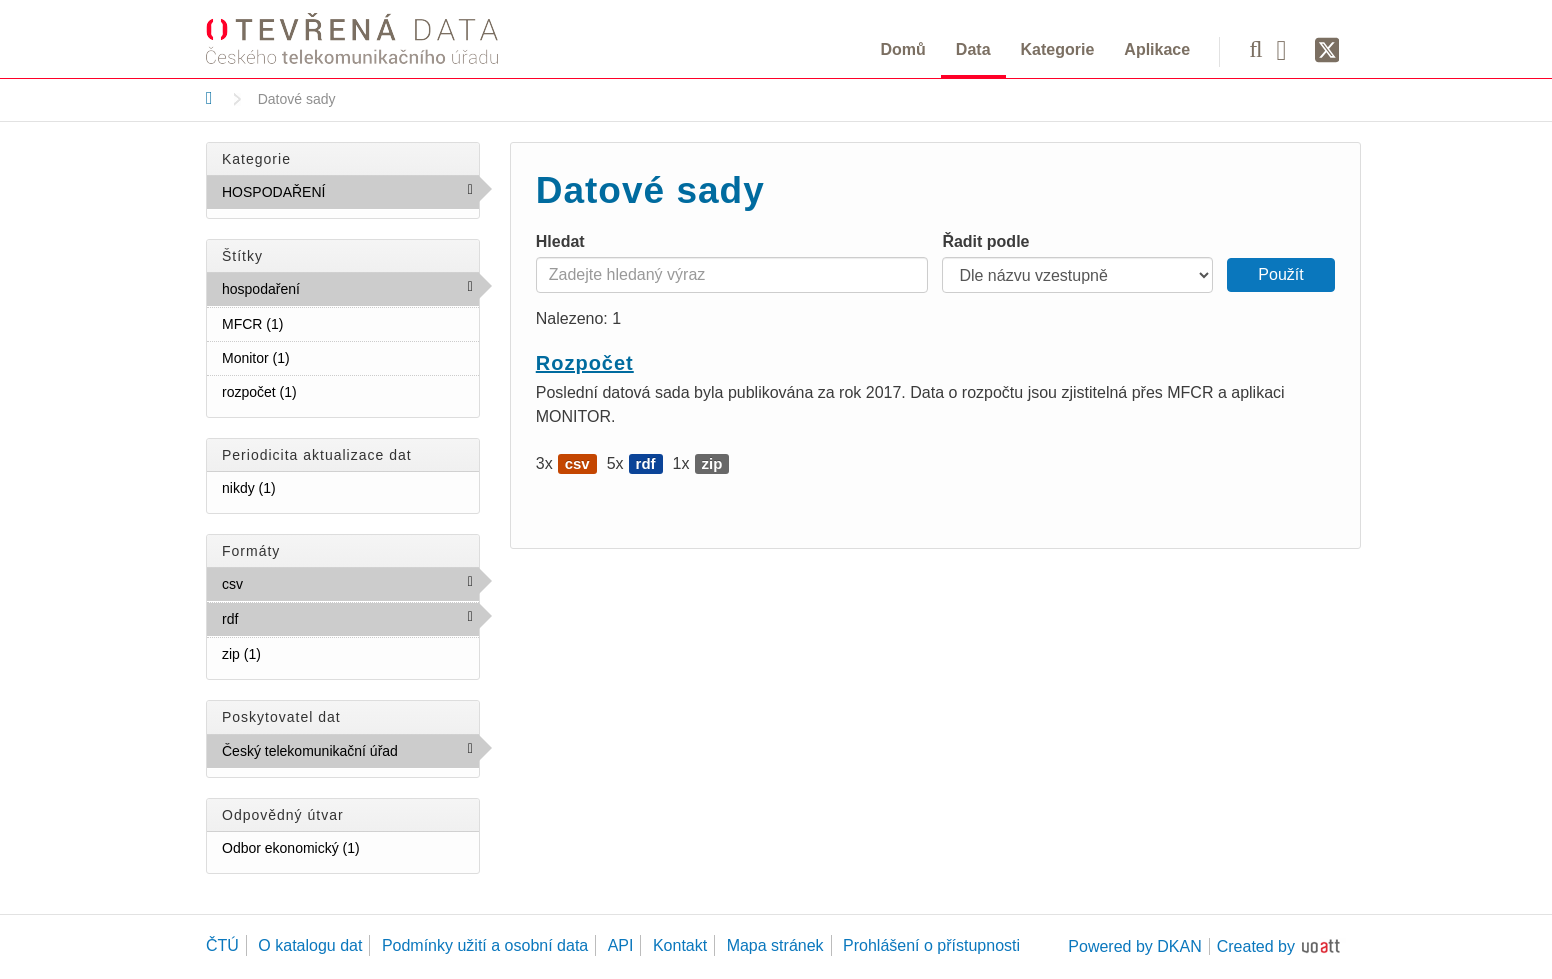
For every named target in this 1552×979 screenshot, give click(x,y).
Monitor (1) (314, 357)
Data (973, 49)
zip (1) (285, 653)
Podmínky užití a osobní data (485, 945)
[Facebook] (1289, 49)
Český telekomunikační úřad (350, 755)
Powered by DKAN (1134, 946)
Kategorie (1058, 49)
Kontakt (680, 945)
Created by (1256, 946)
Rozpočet (585, 363)
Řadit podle (985, 241)
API (621, 945)
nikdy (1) (300, 487)
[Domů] (209, 98)
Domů (903, 49)
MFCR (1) (307, 323)
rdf (281, 618)
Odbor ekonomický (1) (350, 851)
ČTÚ (222, 945)
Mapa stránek (775, 945)
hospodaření (343, 288)
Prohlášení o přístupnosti (931, 945)
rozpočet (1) (321, 391)
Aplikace (1157, 49)
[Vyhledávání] (1255, 49)
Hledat (560, 241)
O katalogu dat (310, 945)
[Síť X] (1327, 51)
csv (286, 583)
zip (712, 463)
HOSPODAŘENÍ (350, 196)
